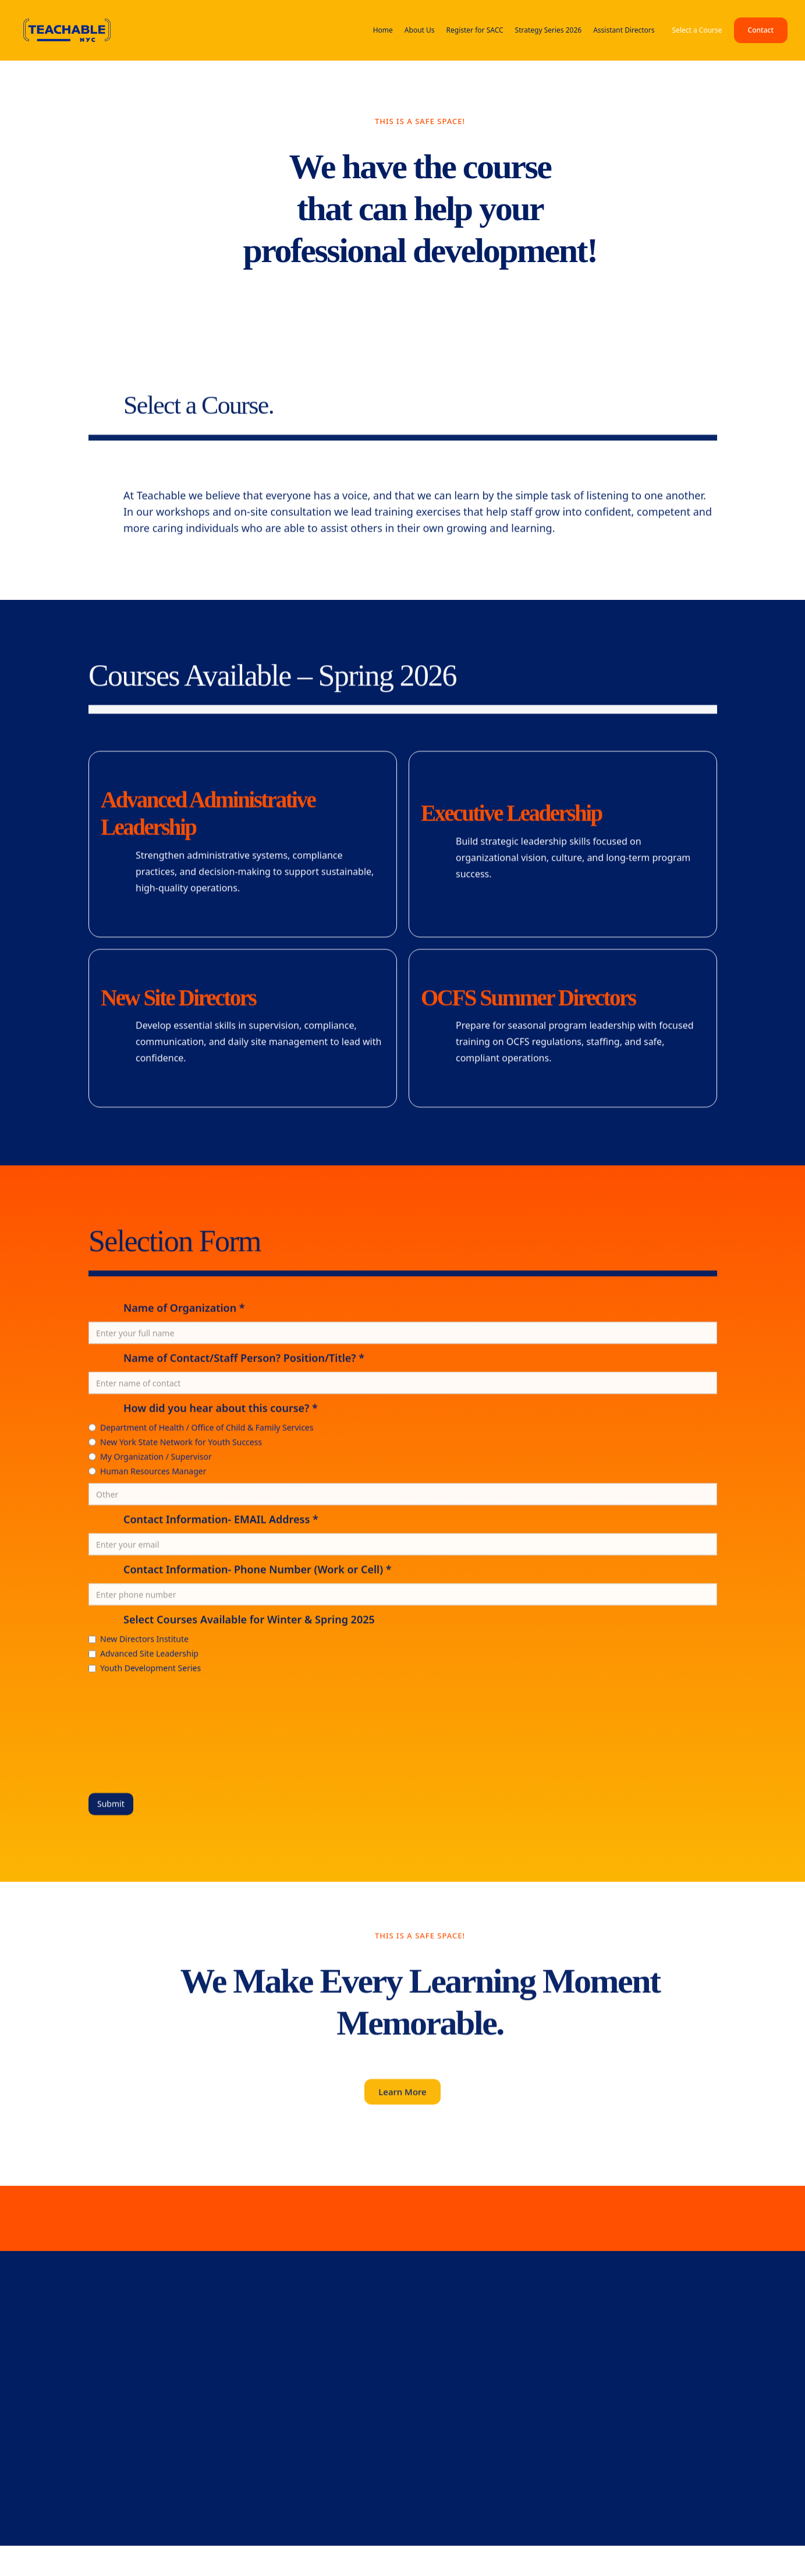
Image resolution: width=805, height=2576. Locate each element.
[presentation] (136, 1730)
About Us (420, 30)
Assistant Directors (623, 30)
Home (383, 30)
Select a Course (697, 30)
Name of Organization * (184, 1310)
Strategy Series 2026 (548, 30)
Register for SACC (474, 30)
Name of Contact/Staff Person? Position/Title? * (243, 1360)
